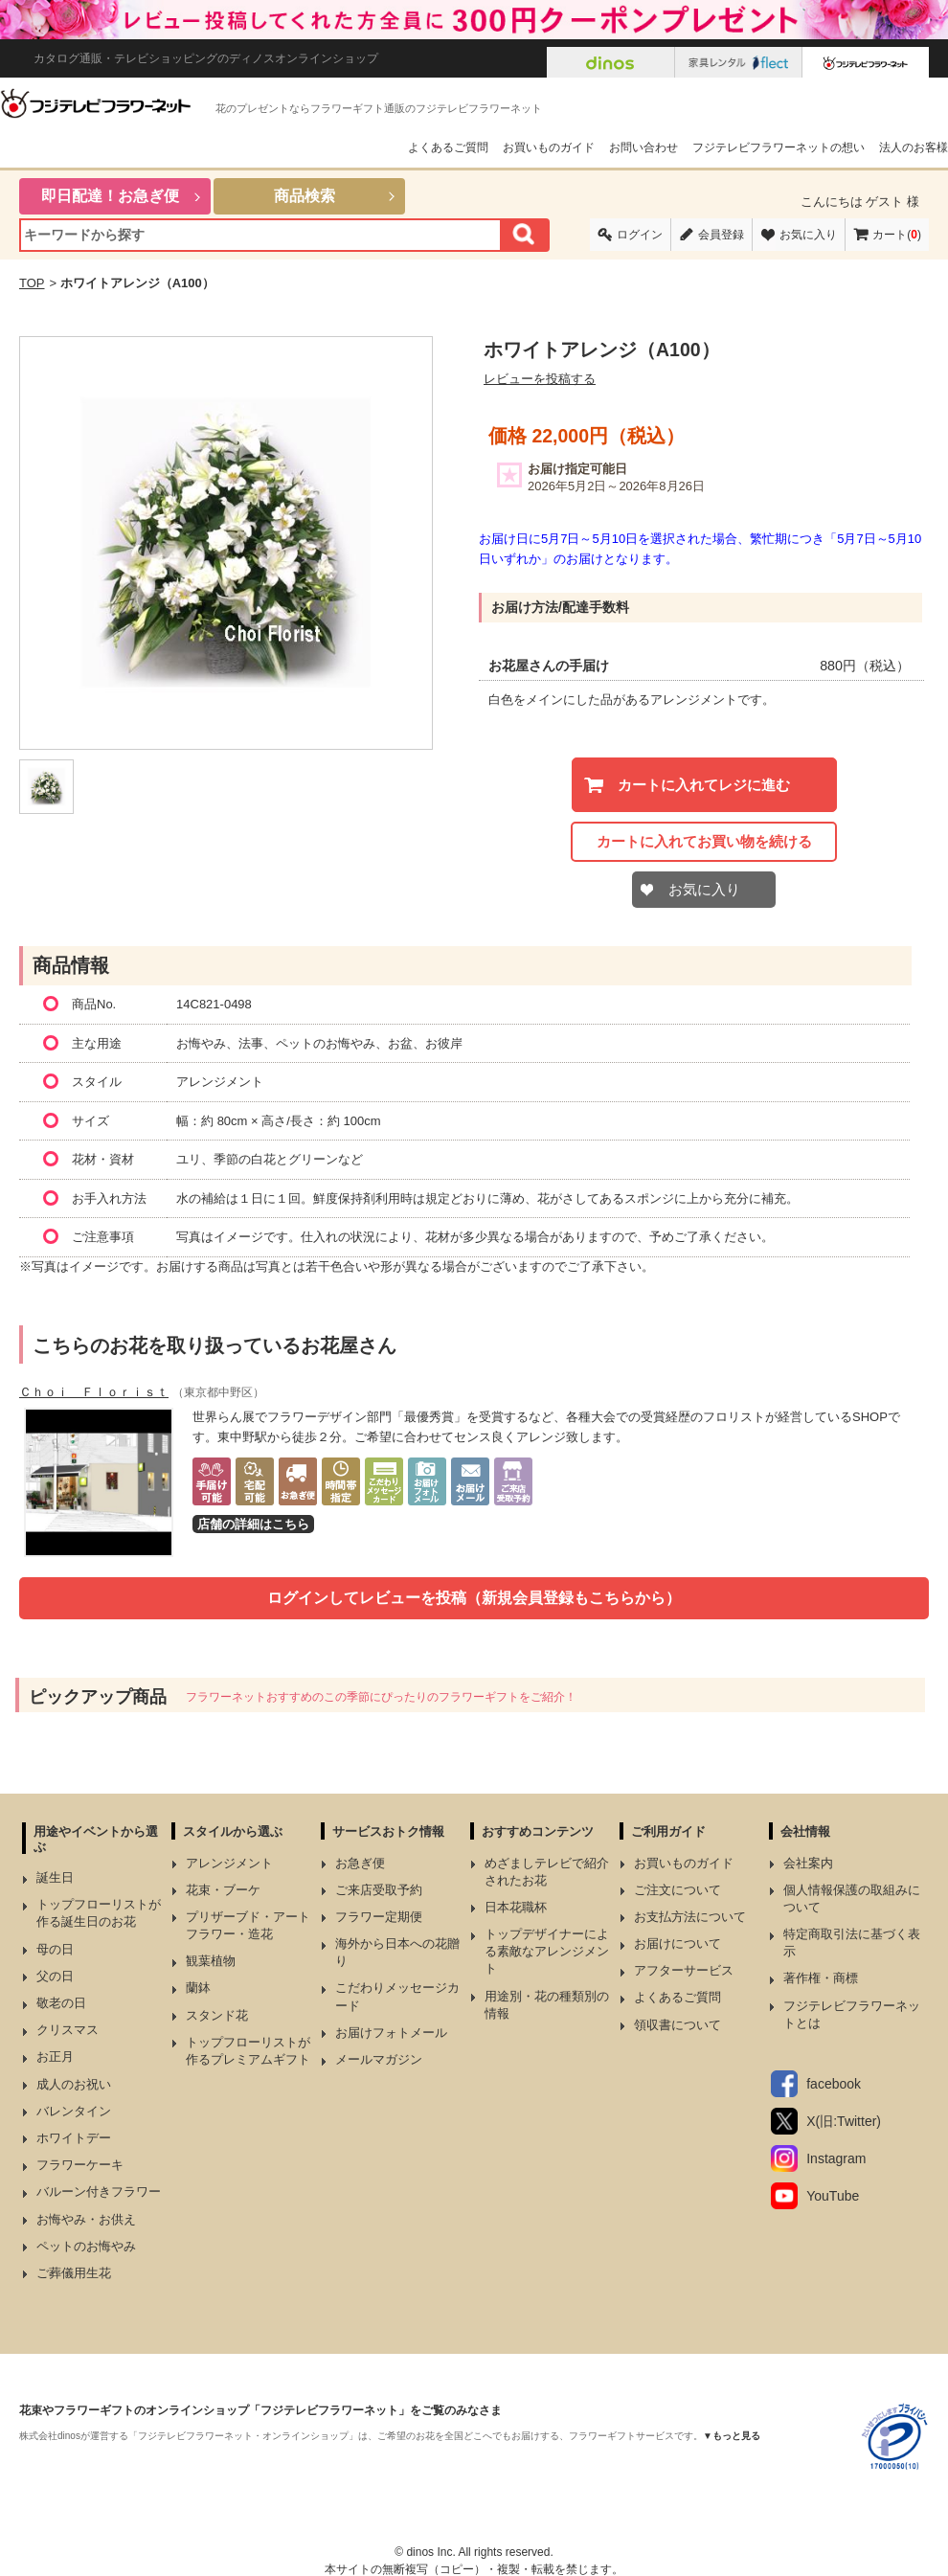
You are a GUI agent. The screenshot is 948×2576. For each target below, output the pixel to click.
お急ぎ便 (360, 1863)
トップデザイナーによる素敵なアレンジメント (547, 1951)
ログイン (640, 234)
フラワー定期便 (378, 1916)
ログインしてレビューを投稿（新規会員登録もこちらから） (474, 1598)
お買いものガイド (549, 147)
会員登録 (721, 234)
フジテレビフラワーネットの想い (778, 147)
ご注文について (677, 1890)
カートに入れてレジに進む (704, 785)
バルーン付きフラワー (98, 2191)
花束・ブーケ (223, 1890)
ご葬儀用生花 (73, 2273)
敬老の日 (61, 2003)
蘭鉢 (198, 1987)
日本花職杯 (516, 1907)
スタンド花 (217, 2015)
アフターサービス (684, 1970)
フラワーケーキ (80, 2165)
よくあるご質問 (448, 147)
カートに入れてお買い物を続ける (704, 841)
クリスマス (67, 2029)
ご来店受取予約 (378, 1890)
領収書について (677, 2025)
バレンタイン (73, 2111)
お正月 (55, 2056)
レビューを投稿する (540, 379)
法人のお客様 (913, 147)
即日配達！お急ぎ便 (110, 196)
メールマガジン (378, 2059)
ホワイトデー (73, 2138)
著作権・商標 (820, 1978)
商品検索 (304, 196)
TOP (32, 283)
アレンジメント (229, 1863)
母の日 (55, 1949)
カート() (896, 234)
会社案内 (808, 1863)
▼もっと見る (731, 2435)
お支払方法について (690, 1916)
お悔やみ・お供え (86, 2219)
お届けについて (677, 1943)
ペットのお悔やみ (86, 2246)
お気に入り (808, 234)
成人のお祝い (73, 2084)
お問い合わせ (643, 147)
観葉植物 (211, 1961)
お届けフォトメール (391, 2032)
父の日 (55, 1976)
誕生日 (55, 1877)
